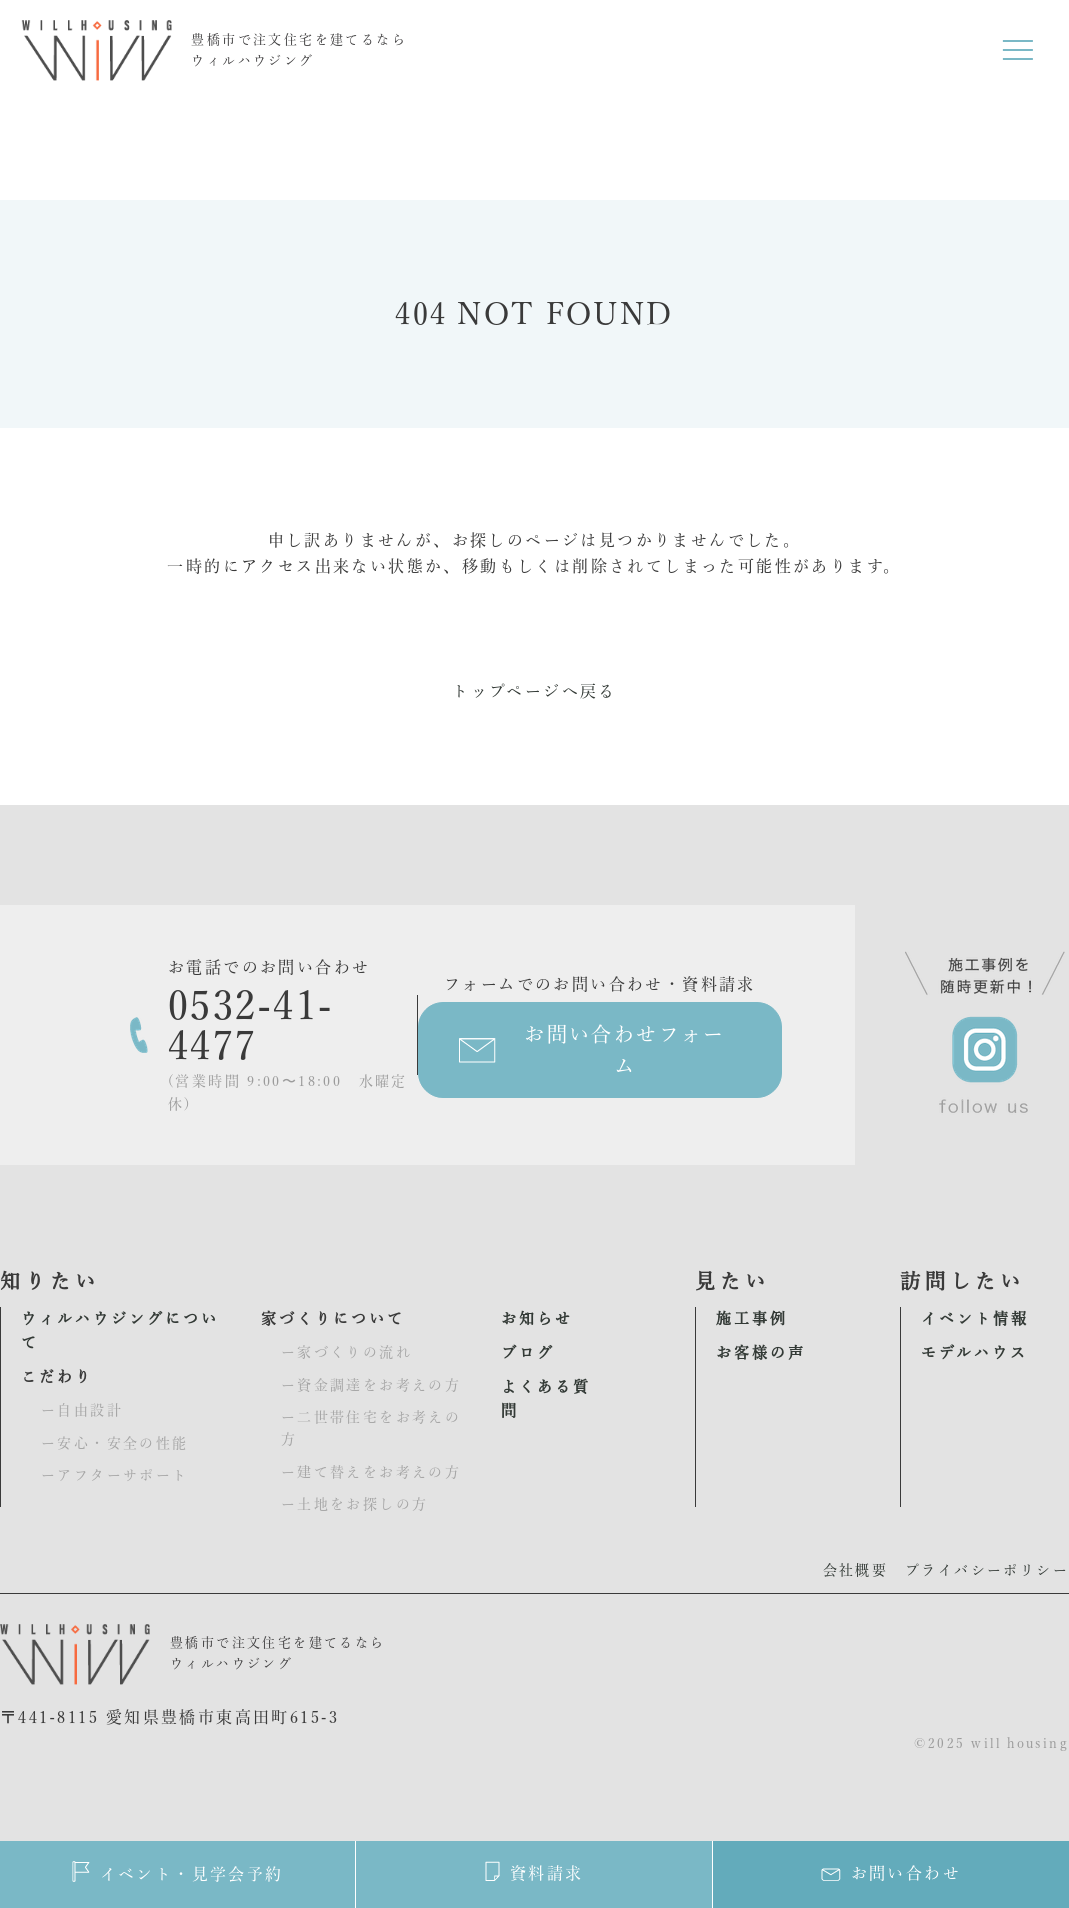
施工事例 (752, 1318)
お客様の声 (761, 1352)
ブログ (528, 1352)
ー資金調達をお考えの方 (371, 1385)
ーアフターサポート (115, 1475)
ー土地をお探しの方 (355, 1504)
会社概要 (856, 1570)
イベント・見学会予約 (178, 1871)
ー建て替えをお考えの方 (371, 1472)
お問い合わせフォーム (625, 1050)
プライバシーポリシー (987, 1570)
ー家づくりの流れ (346, 1352)
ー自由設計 (82, 1410)
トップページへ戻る (534, 691)
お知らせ (537, 1318)
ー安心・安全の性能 (115, 1443)
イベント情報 (975, 1318)
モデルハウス (974, 1352)
